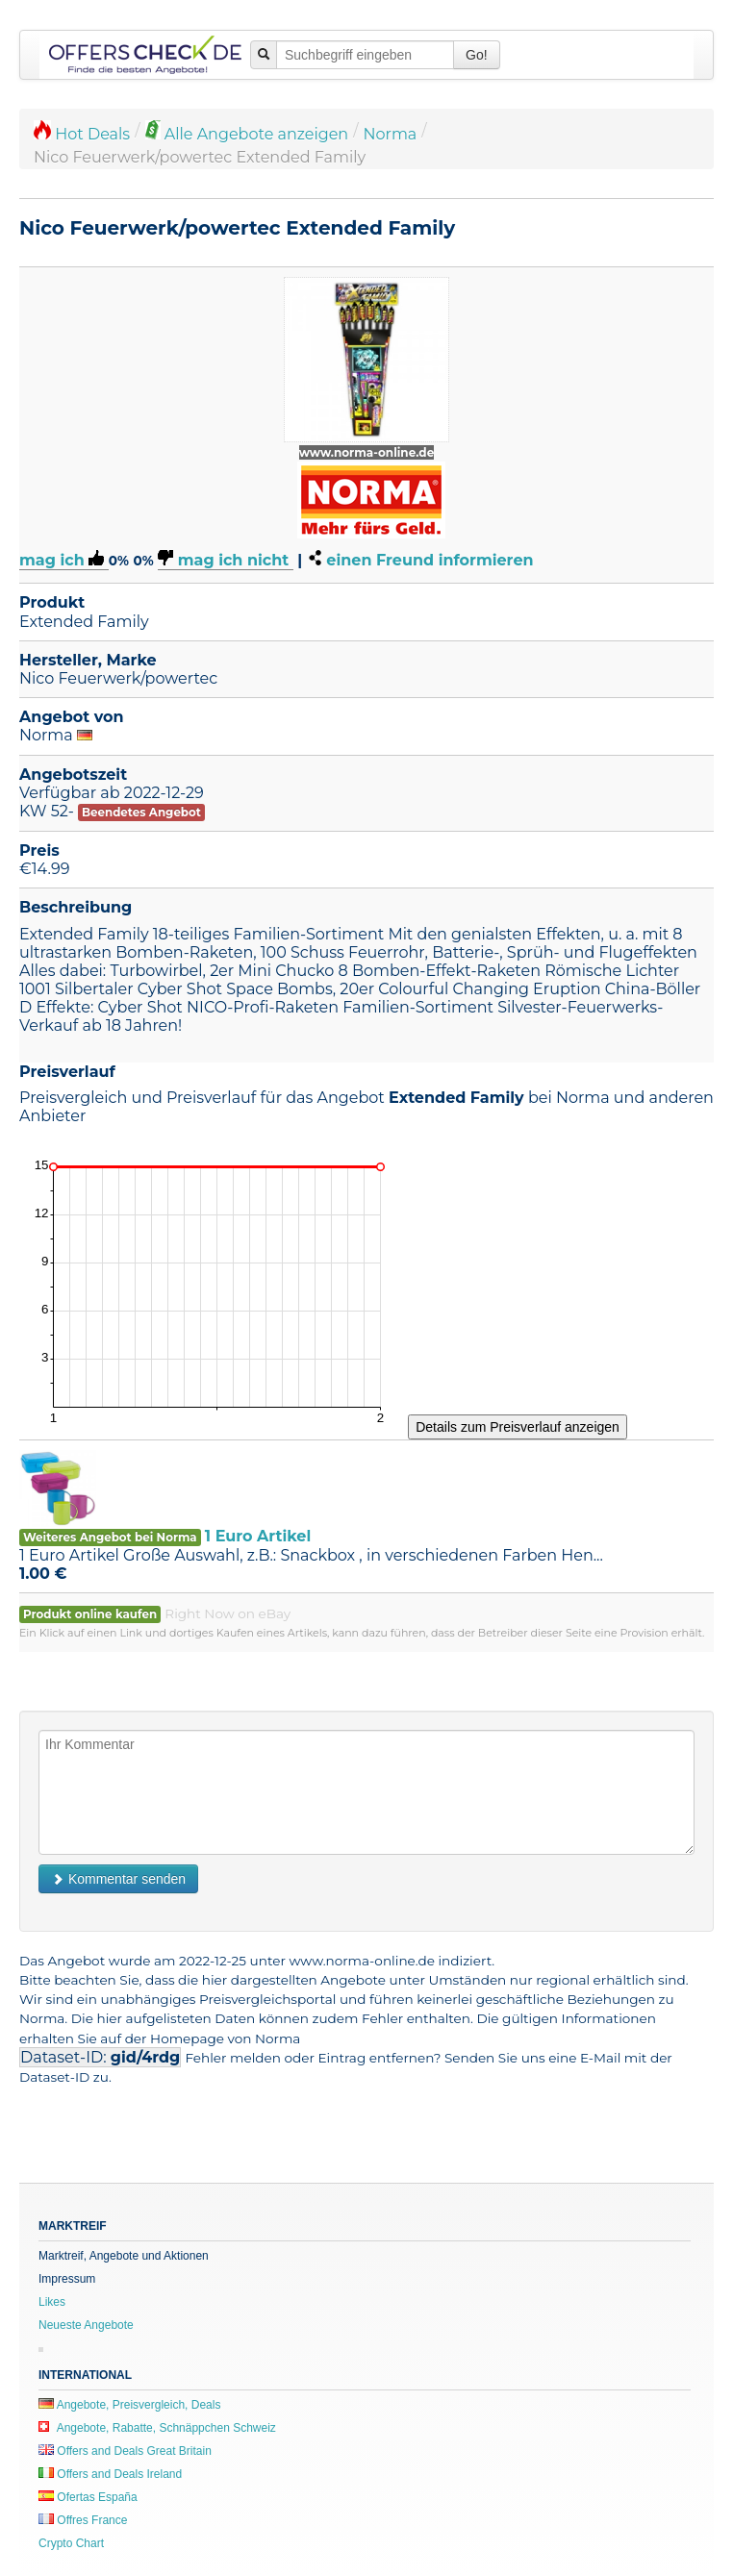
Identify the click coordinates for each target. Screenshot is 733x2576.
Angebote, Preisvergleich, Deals (129, 2405)
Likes (51, 2302)
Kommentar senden (118, 1879)
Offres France (82, 2520)
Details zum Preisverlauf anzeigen (517, 1427)
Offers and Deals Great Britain (125, 2451)
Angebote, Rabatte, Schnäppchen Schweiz (157, 2428)
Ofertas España (88, 2497)
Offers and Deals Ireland (110, 2474)
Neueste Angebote (86, 2325)
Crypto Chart (71, 2543)
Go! (477, 55)
